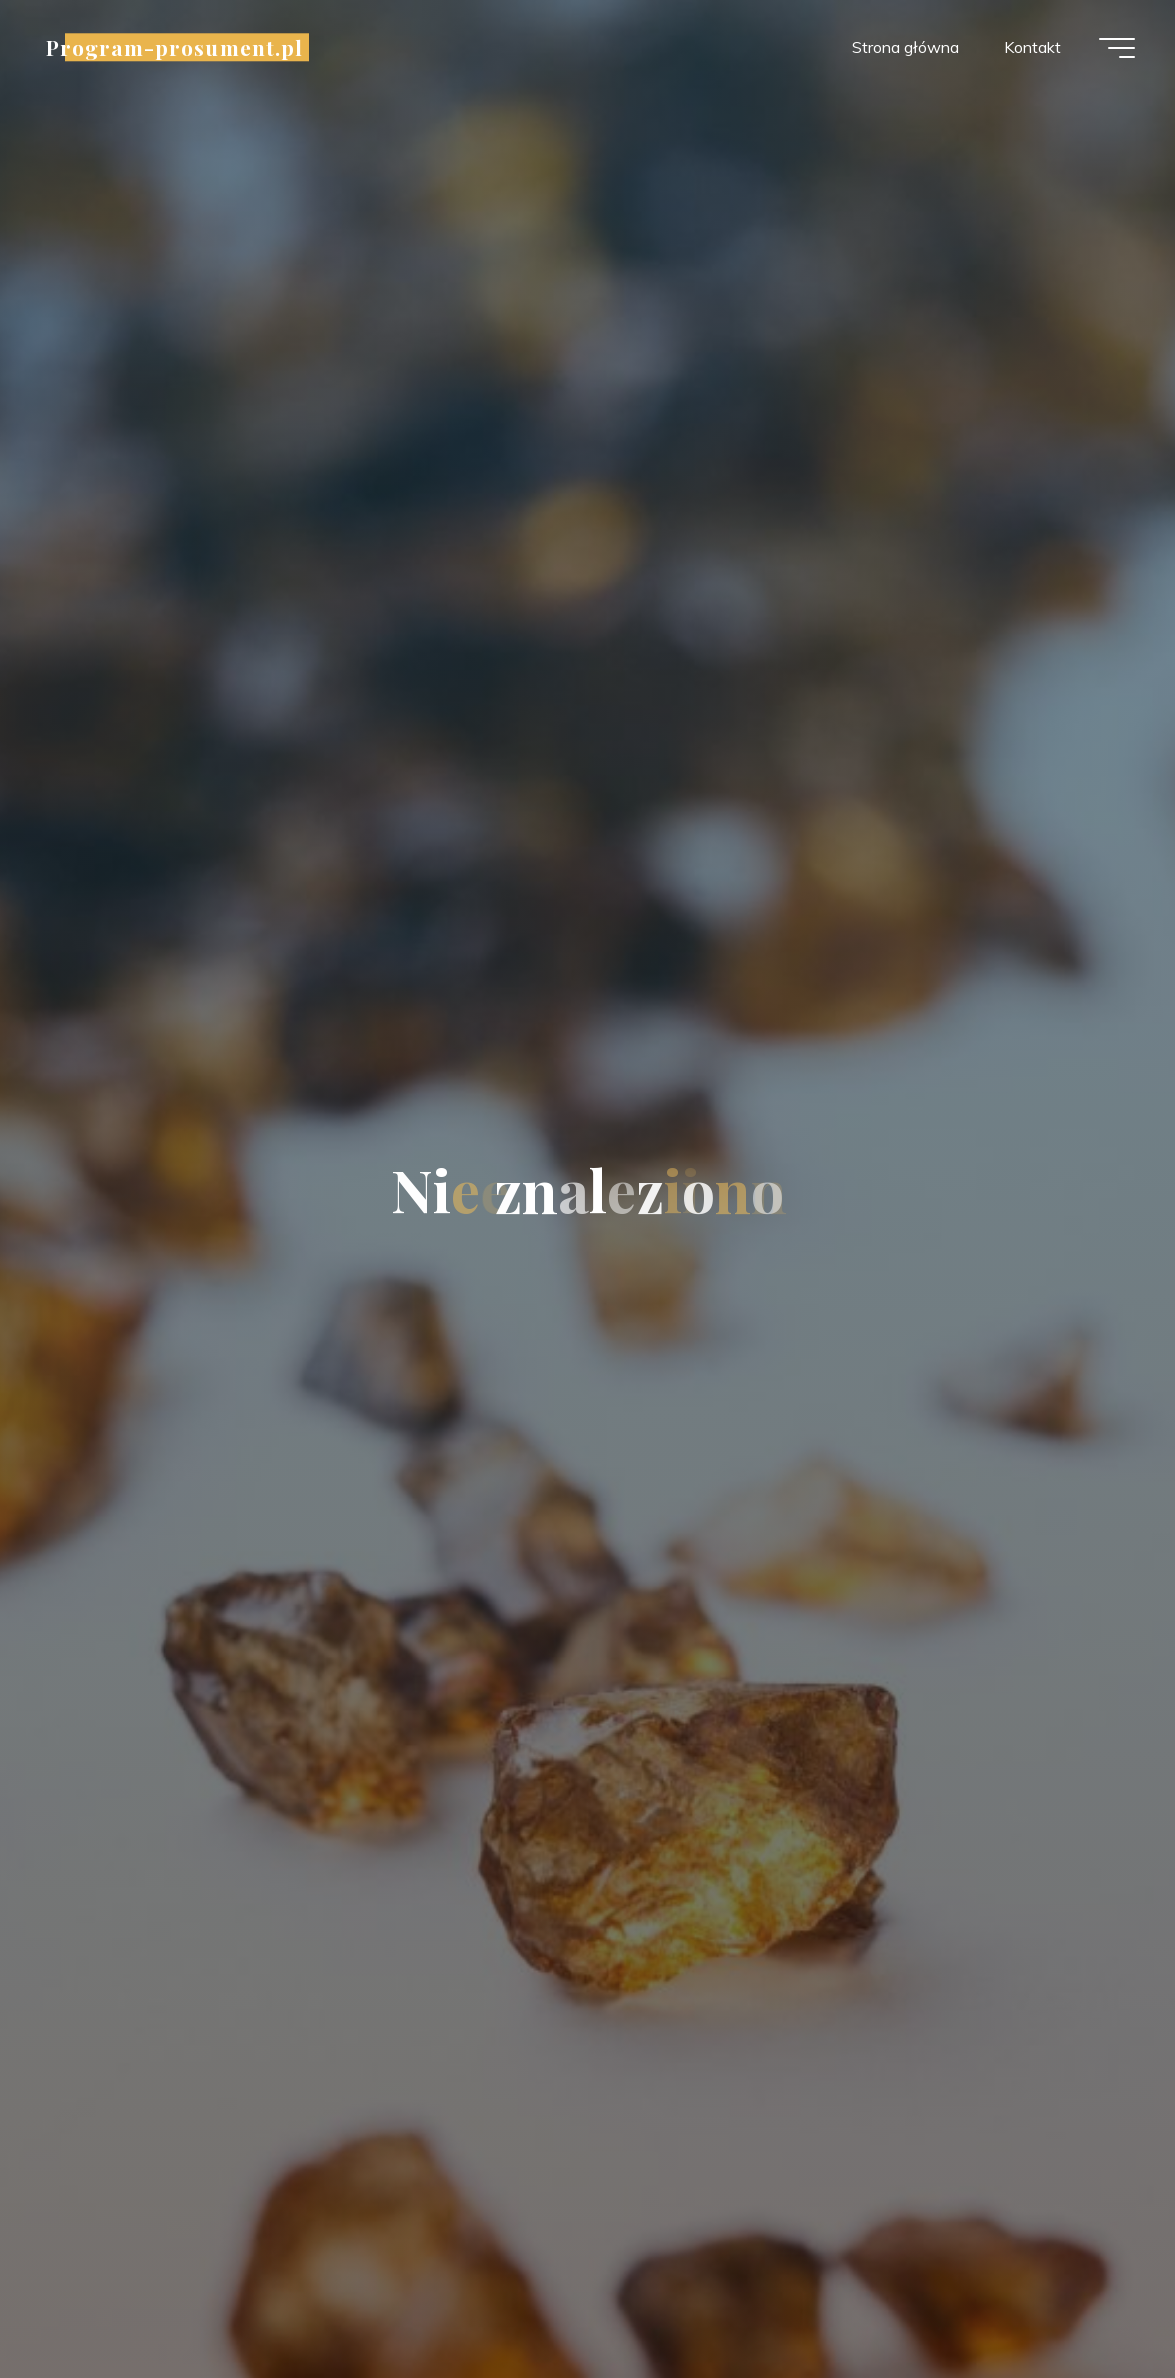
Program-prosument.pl (174, 47)
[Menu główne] (1117, 48)
